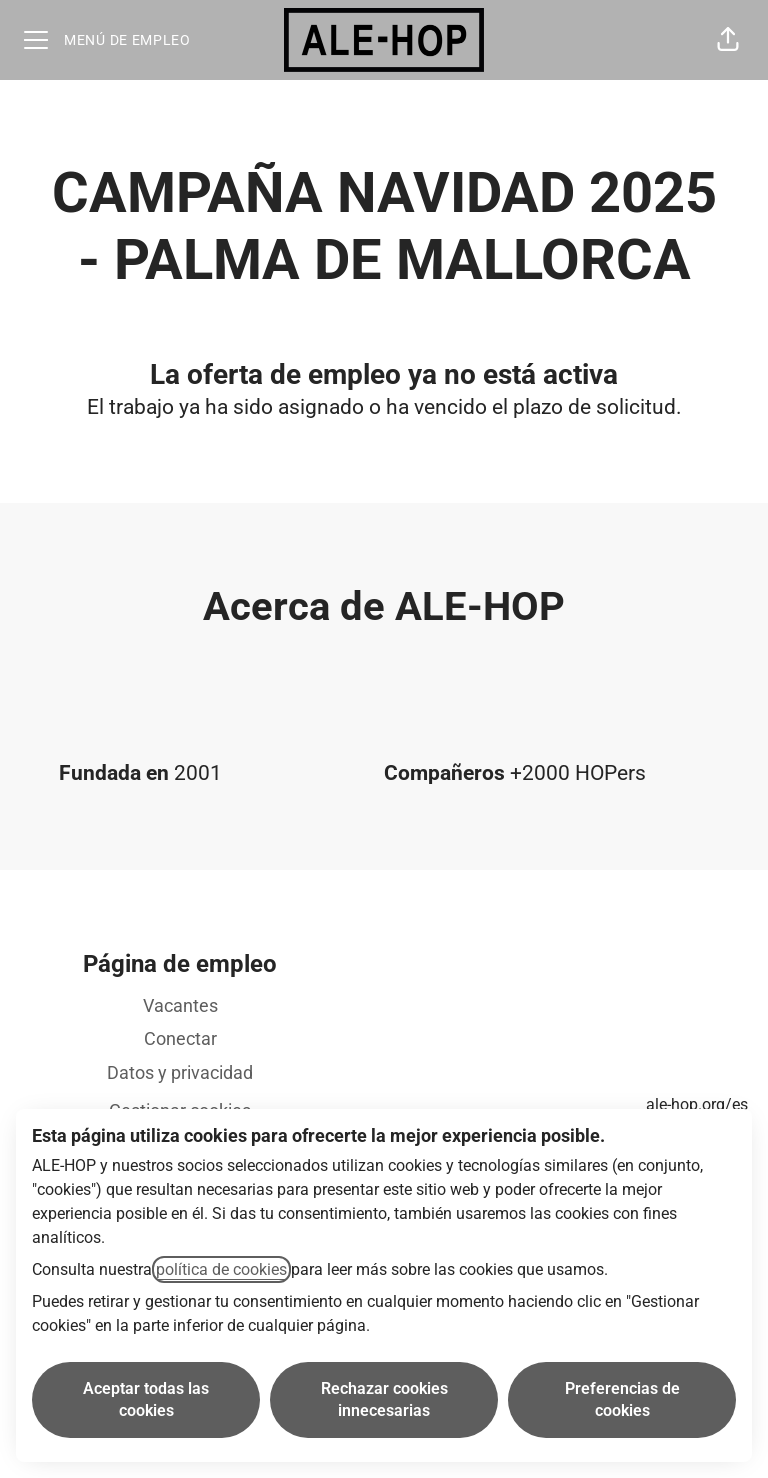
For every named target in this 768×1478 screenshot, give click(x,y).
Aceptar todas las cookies (146, 1399)
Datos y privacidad (180, 1072)
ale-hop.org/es (697, 1104)
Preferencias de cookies (622, 1399)
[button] (728, 40)
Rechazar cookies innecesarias (384, 1399)
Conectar (180, 1038)
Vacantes (180, 1005)
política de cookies (221, 1269)
